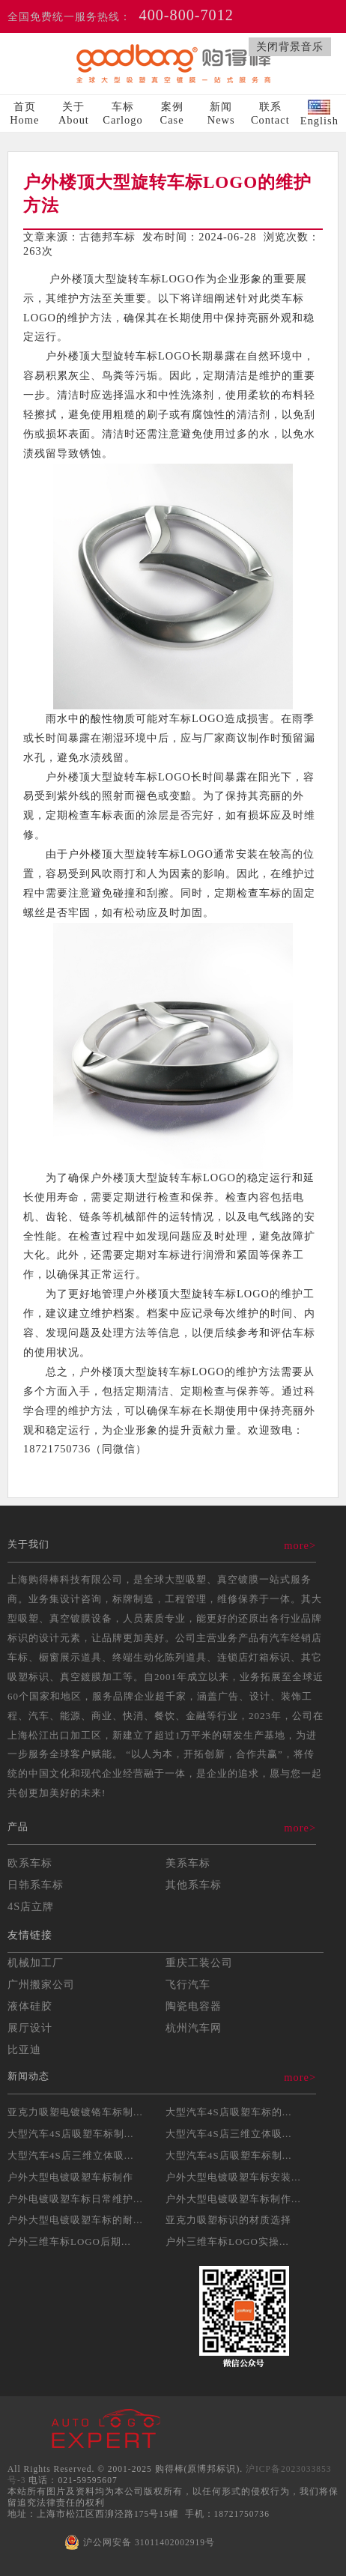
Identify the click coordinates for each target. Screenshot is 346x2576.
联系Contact (270, 113)
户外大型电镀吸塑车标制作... (233, 2198)
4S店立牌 (30, 1906)
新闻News (221, 113)
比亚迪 (24, 2049)
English (319, 113)
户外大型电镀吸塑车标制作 (70, 2177)
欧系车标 (29, 1863)
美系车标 (188, 1863)
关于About (73, 113)
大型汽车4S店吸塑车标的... (228, 2112)
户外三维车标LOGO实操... (227, 2241)
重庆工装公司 (199, 1963)
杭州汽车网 (194, 2028)
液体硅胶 (29, 2006)
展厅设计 (29, 2028)
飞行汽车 (188, 1984)
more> (300, 1545)
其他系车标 (194, 1885)
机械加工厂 (35, 1963)
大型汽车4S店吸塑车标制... (70, 2133)
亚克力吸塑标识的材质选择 (228, 2219)
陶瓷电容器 (194, 2006)
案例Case (172, 113)
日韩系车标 (35, 1885)
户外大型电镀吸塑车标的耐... (75, 2219)
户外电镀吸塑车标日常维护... (75, 2198)
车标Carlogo (122, 113)
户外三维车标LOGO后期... (69, 2241)
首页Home (24, 113)
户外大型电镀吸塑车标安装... (233, 2177)
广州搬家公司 (41, 1984)
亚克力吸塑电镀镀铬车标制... (75, 2112)
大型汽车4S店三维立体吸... (228, 2133)
